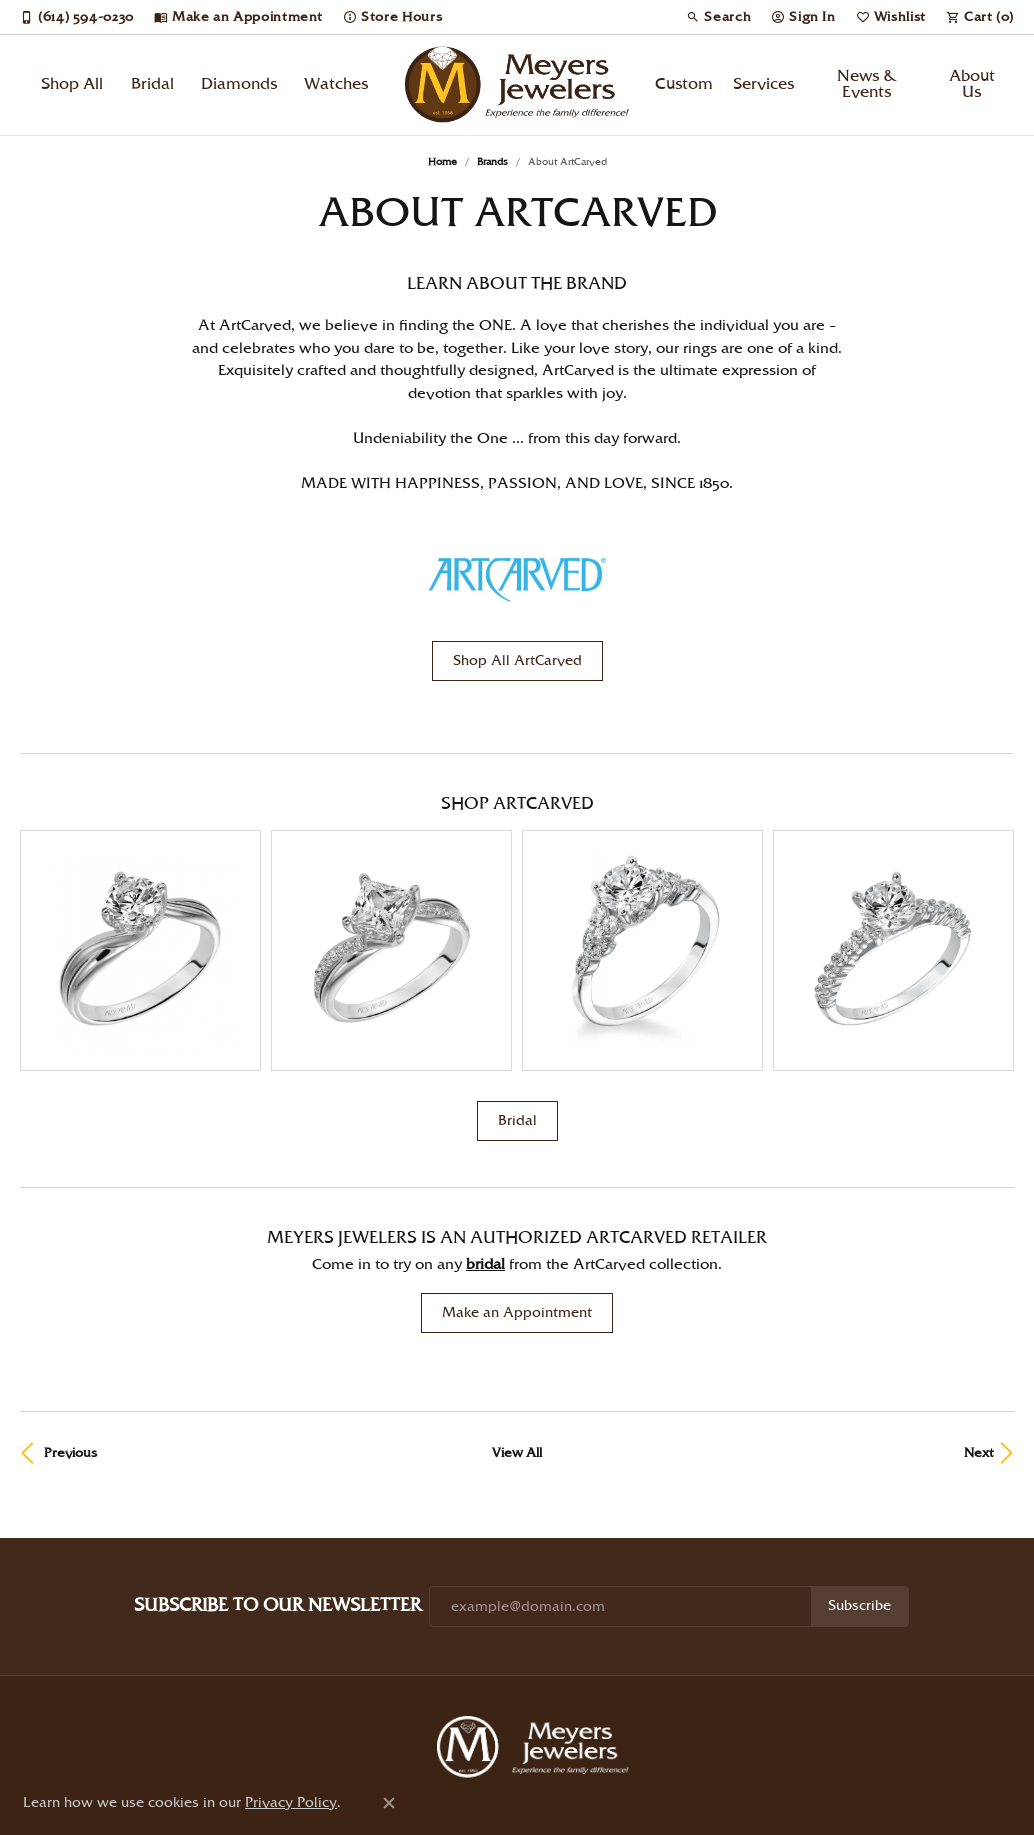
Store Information (752, 1690)
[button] (718, 17)
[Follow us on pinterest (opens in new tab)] (437, 1751)
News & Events (867, 84)
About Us (972, 84)
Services (763, 84)
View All (517, 1300)
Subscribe (859, 1453)
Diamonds (239, 84)
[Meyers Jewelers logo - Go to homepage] (517, 85)
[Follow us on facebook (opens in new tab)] (605, 1751)
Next (979, 1300)
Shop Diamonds (393, 1690)
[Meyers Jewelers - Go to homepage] (537, 1597)
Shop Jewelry (265, 1690)
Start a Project (524, 1690)
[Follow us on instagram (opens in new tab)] (549, 1751)
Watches (336, 84)
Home (442, 162)
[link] (77, 17)
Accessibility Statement (658, 1784)
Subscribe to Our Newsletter (277, 1452)
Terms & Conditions (536, 1784)
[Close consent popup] (389, 1803)
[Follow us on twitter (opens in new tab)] (493, 1751)
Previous (70, 1300)
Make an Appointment (517, 1160)
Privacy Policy (436, 1784)
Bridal (152, 84)
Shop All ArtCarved (517, 661)
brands (492, 162)
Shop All (72, 84)
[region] (517, 874)
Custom (684, 84)
